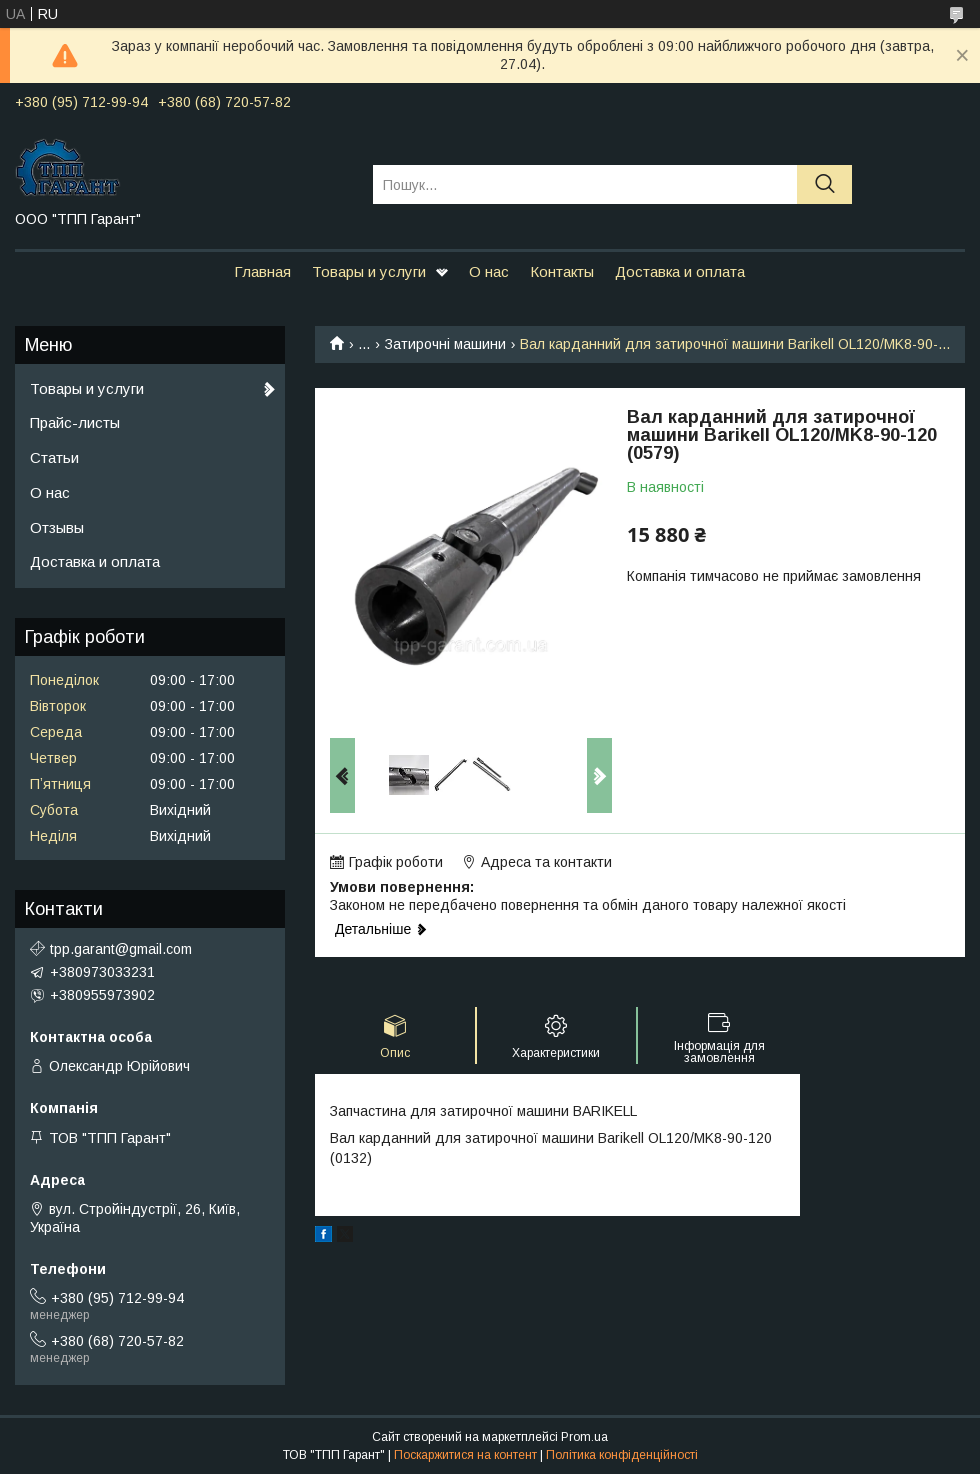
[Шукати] (824, 184)
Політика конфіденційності (622, 1455)
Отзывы (57, 527)
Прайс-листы (75, 422)
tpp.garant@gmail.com (121, 949)
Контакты (562, 271)
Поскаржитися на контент (465, 1455)
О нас (489, 271)
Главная (262, 271)
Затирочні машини (445, 344)
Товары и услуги (369, 271)
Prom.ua (584, 1437)
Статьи (54, 457)
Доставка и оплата (680, 271)
